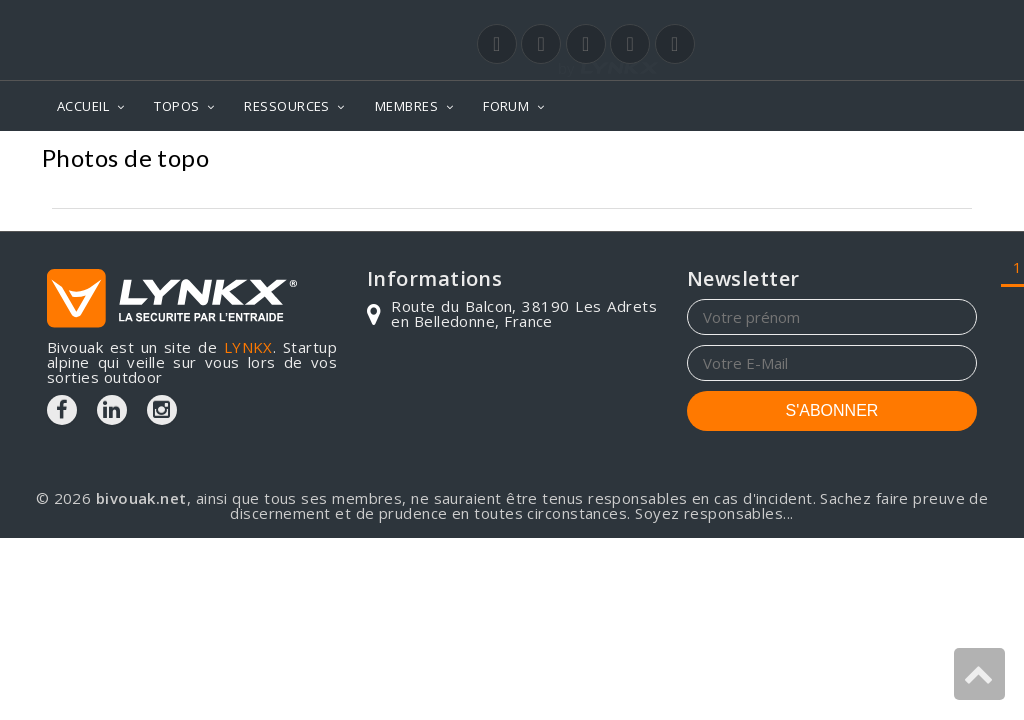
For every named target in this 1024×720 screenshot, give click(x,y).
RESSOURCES (287, 106)
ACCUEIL (83, 106)
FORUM (506, 106)
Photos (756, 160)
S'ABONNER (832, 410)
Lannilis (939, 160)
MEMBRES (406, 106)
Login (878, 19)
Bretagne (846, 160)
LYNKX (248, 347)
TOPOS (176, 106)
